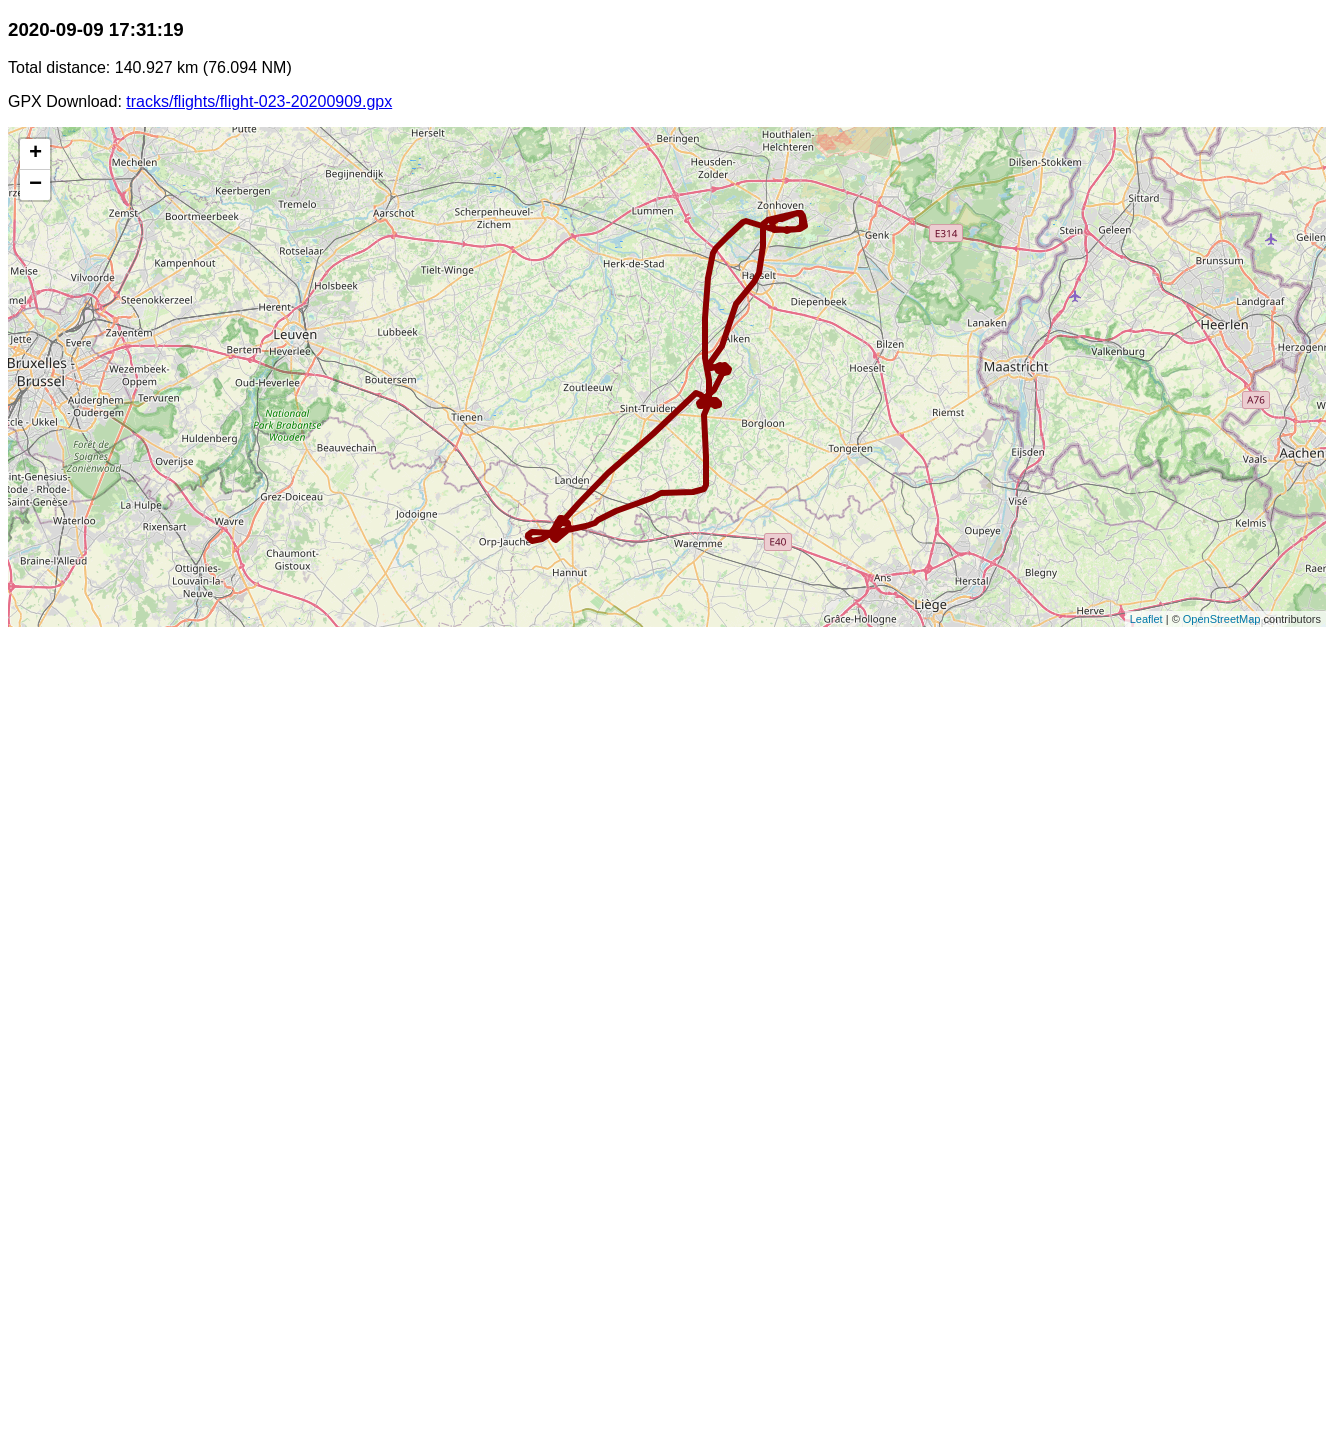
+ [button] (35, 154)
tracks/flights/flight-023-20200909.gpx (259, 101)
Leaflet (1146, 619)
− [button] (35, 185)
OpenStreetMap (1222, 619)
